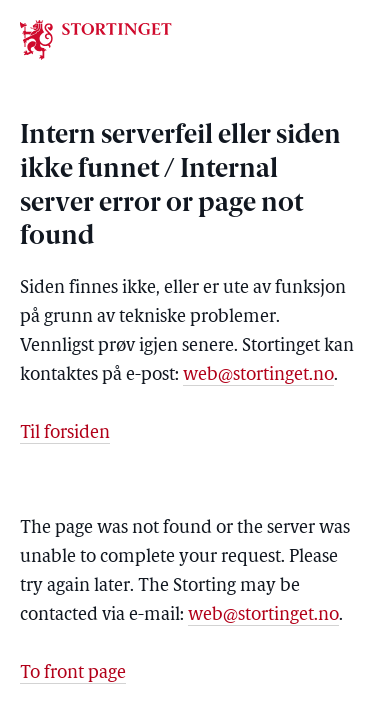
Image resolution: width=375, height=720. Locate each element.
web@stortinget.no (258, 375)
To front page (73, 673)
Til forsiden (65, 433)
